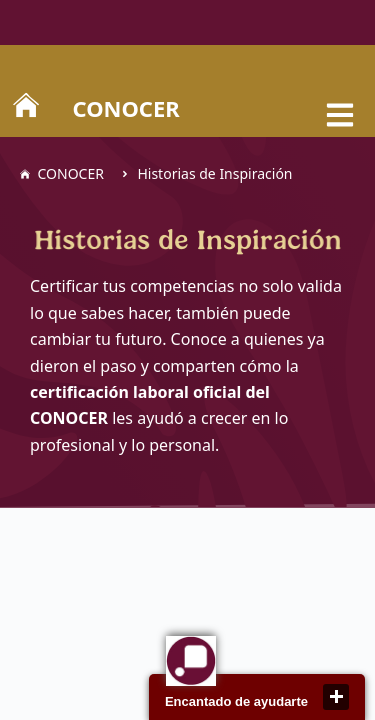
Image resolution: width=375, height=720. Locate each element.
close (336, 697)
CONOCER (126, 108)
